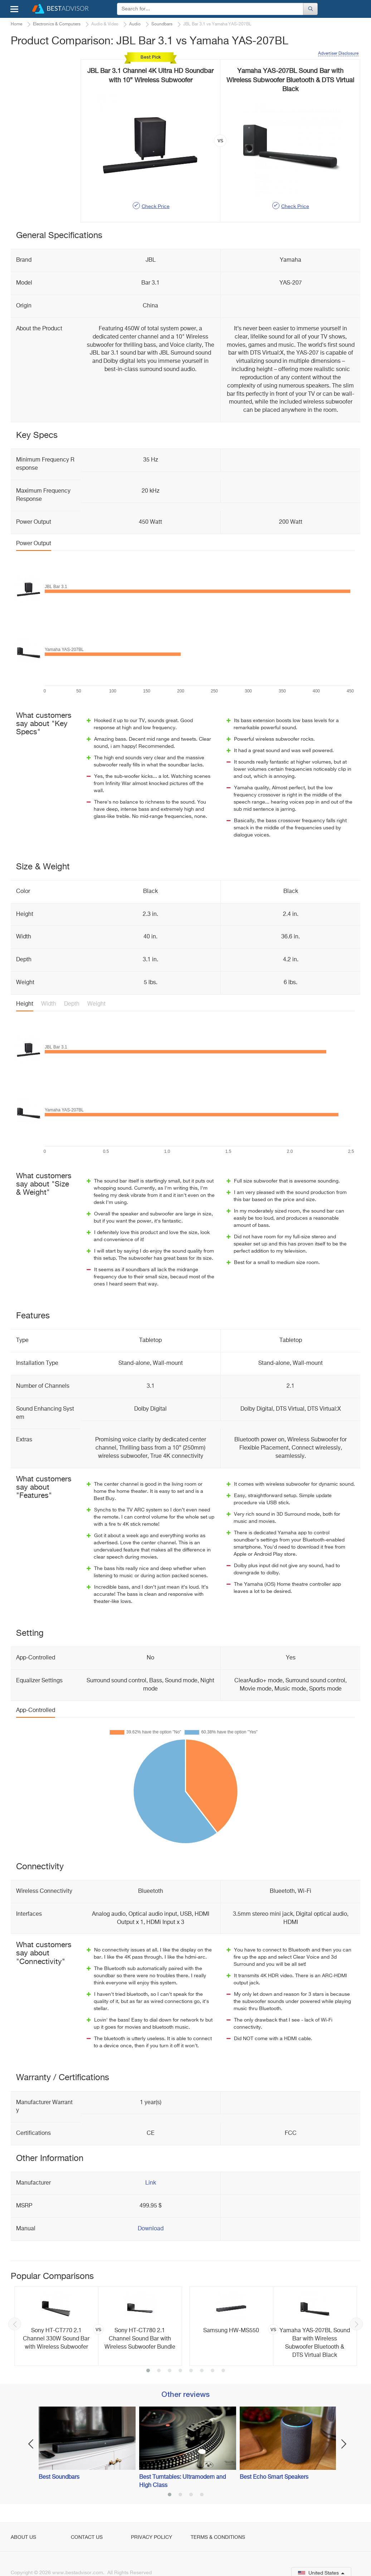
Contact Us (87, 2537)
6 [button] (201, 2371)
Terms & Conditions (218, 2537)
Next (356, 2324)
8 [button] (223, 2371)
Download (150, 2229)
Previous (14, 2324)
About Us (23, 2537)
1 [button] (148, 2371)
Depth (71, 1004)
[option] (98, 2326)
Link (150, 2183)
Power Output (33, 544)
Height (24, 1004)
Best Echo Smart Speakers (274, 2477)
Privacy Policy (151, 2537)
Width (48, 1004)
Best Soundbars (59, 2477)
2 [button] (158, 2371)
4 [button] (180, 2371)
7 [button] (212, 2371)
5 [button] (191, 2371)
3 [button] (169, 2371)
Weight (96, 1004)
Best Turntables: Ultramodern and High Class (182, 2481)
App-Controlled (35, 1710)
